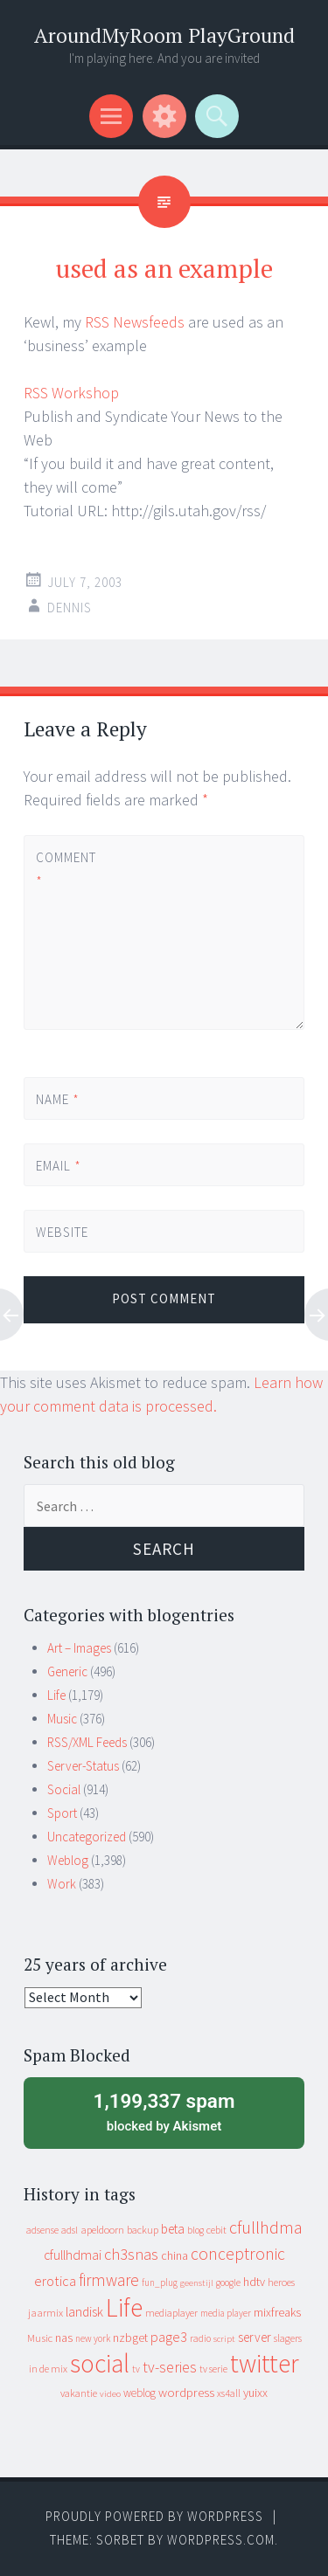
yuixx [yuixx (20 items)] (255, 2392)
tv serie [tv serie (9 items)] (213, 2369)
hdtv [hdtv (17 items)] (254, 2281)
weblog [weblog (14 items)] (139, 2393)
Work (61, 1883)
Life (56, 1695)
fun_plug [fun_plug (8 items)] (160, 2282)
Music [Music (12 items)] (39, 2338)
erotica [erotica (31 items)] (55, 2280)
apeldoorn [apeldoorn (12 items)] (102, 2229)
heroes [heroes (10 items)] (281, 2282)
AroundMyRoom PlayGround (164, 35)
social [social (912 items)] (99, 2363)
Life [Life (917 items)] (124, 2307)
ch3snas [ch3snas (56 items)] (131, 2254)
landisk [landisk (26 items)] (84, 2311)
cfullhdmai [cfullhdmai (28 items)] (72, 2255)
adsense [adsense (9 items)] (42, 2230)
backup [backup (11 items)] (142, 2229)
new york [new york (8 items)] (92, 2338)
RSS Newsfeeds (135, 322)
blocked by (164, 2111)
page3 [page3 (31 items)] (168, 2336)
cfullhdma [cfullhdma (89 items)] (266, 2227)
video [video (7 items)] (110, 2394)
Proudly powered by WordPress (154, 2516)
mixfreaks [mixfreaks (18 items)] (277, 2312)
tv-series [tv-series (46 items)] (170, 2367)
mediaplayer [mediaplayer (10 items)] (171, 2312)
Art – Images (79, 1648)
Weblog (67, 1860)
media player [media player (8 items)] (225, 2313)
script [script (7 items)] (224, 2339)
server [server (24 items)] (254, 2337)
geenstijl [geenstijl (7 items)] (196, 2283)
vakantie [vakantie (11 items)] (78, 2393)
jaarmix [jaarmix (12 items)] (45, 2312)
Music (62, 1718)
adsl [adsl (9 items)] (69, 2230)
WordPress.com (221, 2539)
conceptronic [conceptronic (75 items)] (238, 2253)
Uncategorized (86, 1836)
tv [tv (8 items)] (136, 2369)
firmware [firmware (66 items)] (109, 2279)
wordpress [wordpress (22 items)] (186, 2392)
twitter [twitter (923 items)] (264, 2363)
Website (62, 1232)
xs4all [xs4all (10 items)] (229, 2393)
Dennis (69, 607)
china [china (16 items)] (174, 2255)
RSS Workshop (71, 393)
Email (58, 1165)
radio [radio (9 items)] (200, 2338)
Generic (67, 1671)
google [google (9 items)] (228, 2282)
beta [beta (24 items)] (173, 2228)
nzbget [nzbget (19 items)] (130, 2337)
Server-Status (83, 1766)
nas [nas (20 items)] (64, 2337)
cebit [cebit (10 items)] (216, 2229)
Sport (62, 1813)
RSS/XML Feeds (87, 1742)
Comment (65, 869)
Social (63, 1789)
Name (58, 1099)
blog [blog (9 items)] (195, 2230)
